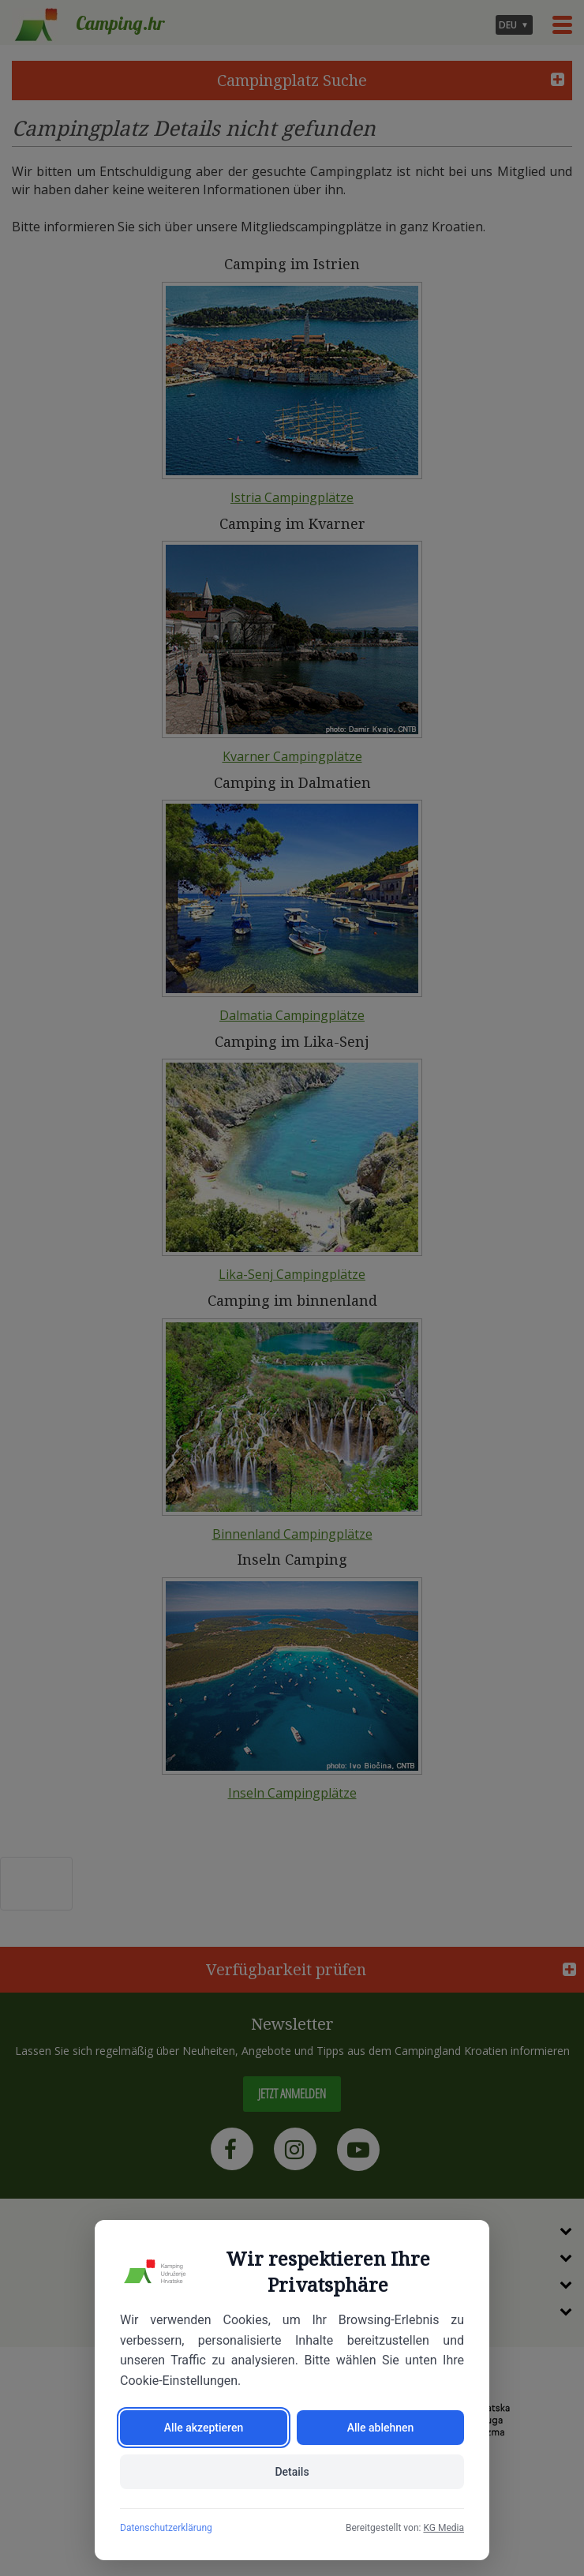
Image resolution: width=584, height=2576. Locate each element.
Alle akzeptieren (203, 2427)
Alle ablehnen (380, 2427)
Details (292, 2471)
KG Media (443, 2527)
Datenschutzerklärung (166, 2527)
